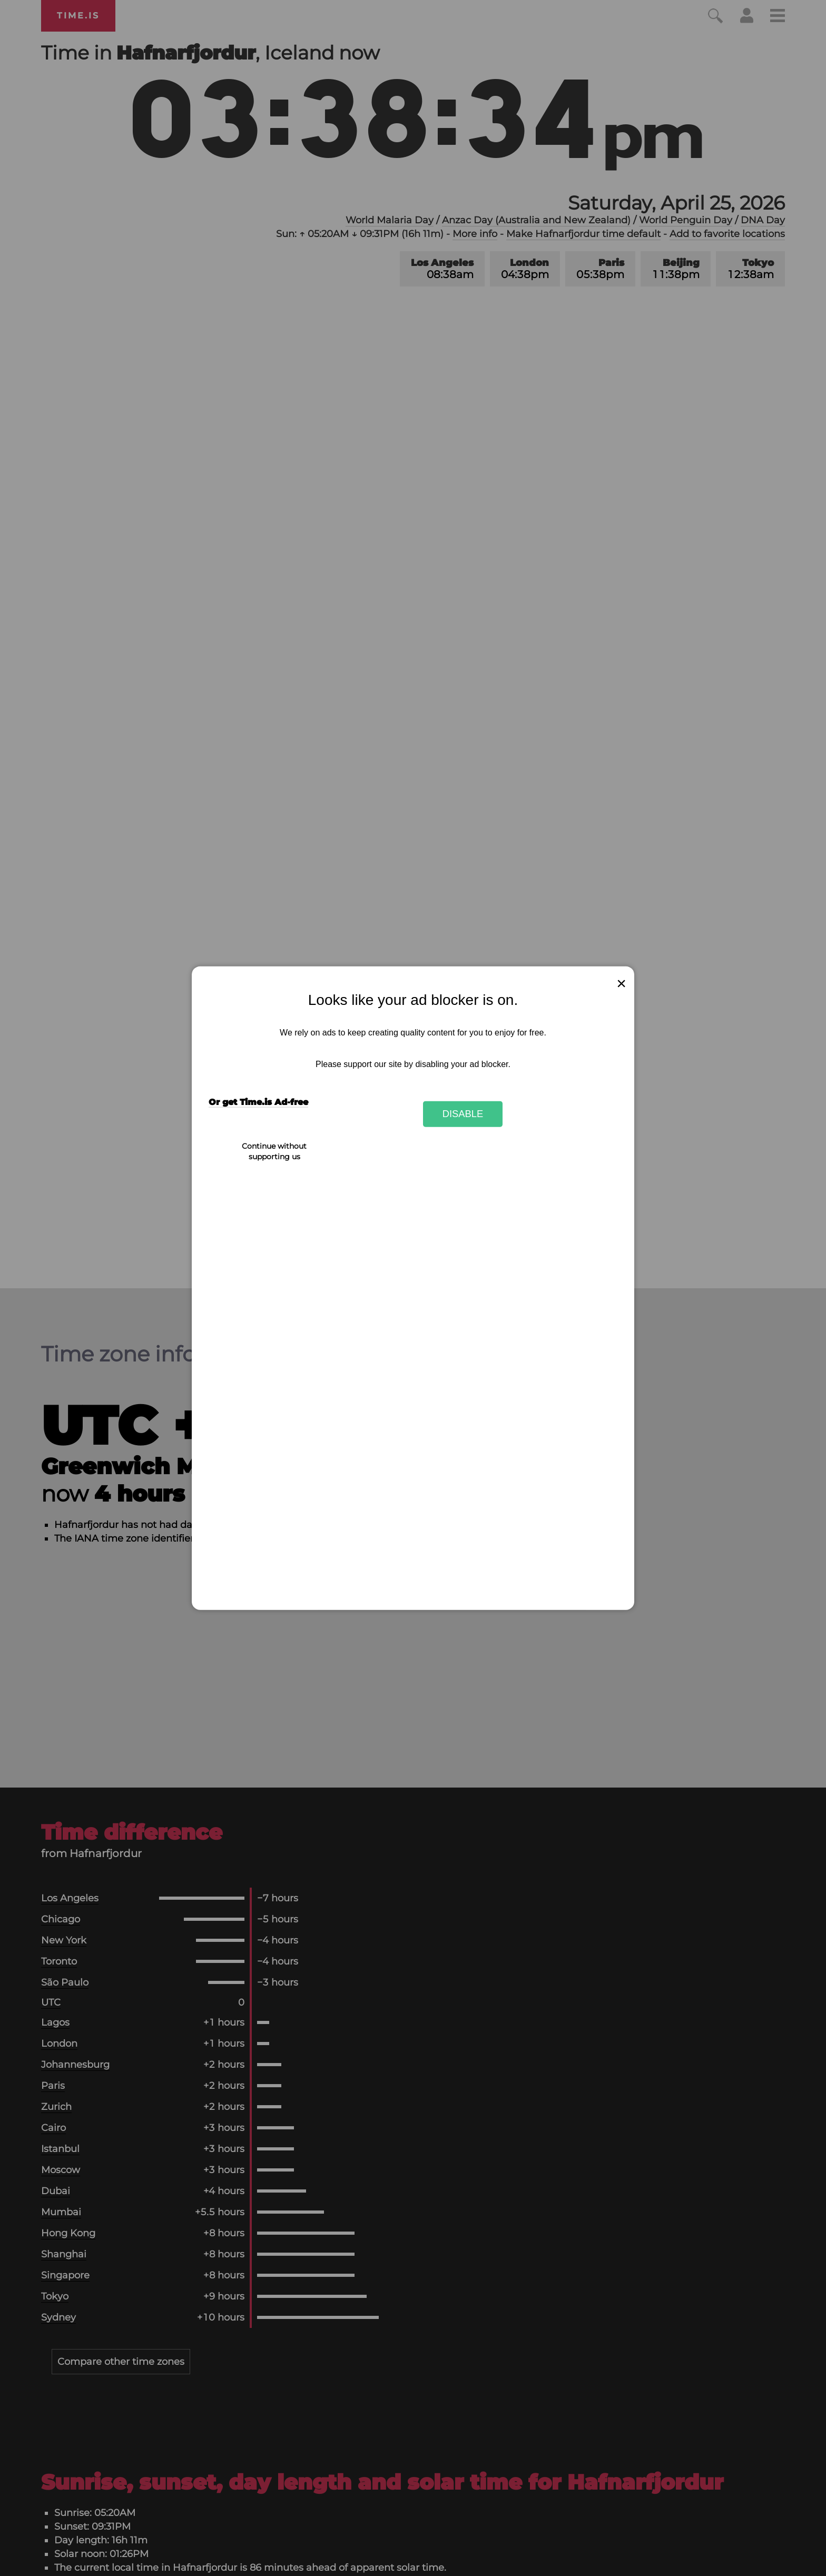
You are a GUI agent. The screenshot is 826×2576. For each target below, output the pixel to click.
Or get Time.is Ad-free (258, 1102)
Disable (463, 1113)
